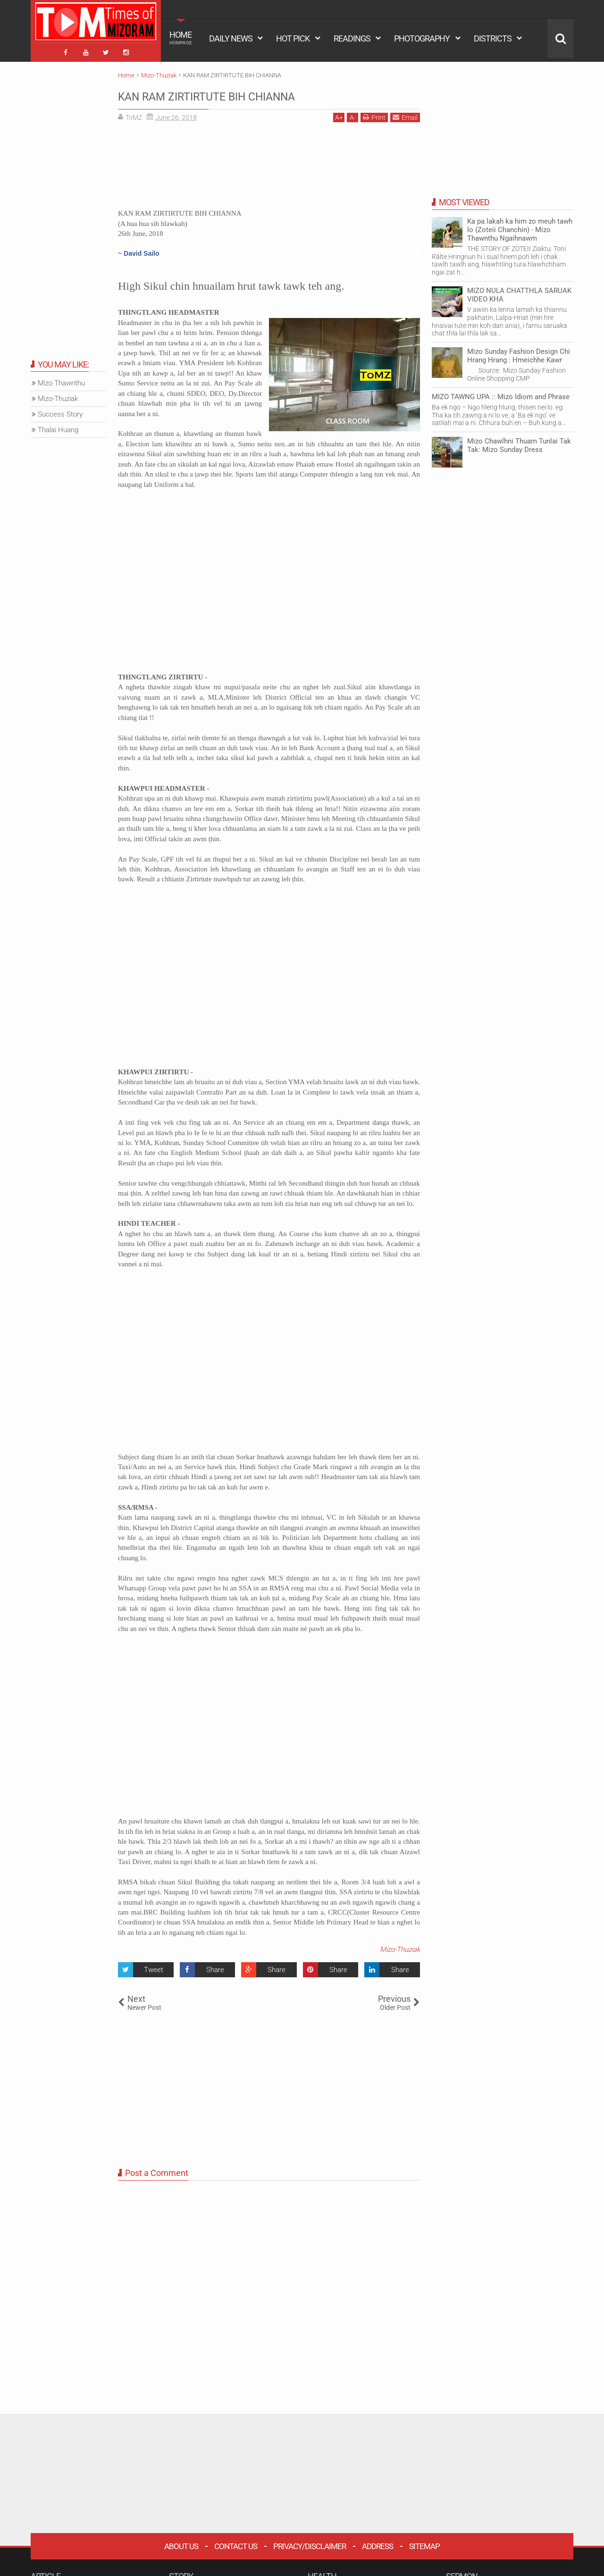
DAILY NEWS (230, 38)
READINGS (352, 38)
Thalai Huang (58, 427)
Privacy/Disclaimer (309, 2543)
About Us (181, 2543)
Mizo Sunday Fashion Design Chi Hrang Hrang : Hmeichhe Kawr (518, 352)
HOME (180, 38)
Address (377, 2543)
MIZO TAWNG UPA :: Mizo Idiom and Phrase (501, 393)
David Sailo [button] (141, 250)
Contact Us (235, 2543)
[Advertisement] (269, 165)
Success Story (60, 411)
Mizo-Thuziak (400, 1946)
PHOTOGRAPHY (422, 38)
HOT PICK (293, 38)
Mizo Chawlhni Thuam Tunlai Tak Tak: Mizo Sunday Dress (519, 442)
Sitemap (424, 2543)
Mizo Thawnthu (61, 380)
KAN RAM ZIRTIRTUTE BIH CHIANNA (243, 92)
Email (405, 113)
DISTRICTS (493, 38)
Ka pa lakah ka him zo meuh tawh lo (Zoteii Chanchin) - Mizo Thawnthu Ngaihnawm (519, 226)
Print (374, 113)
